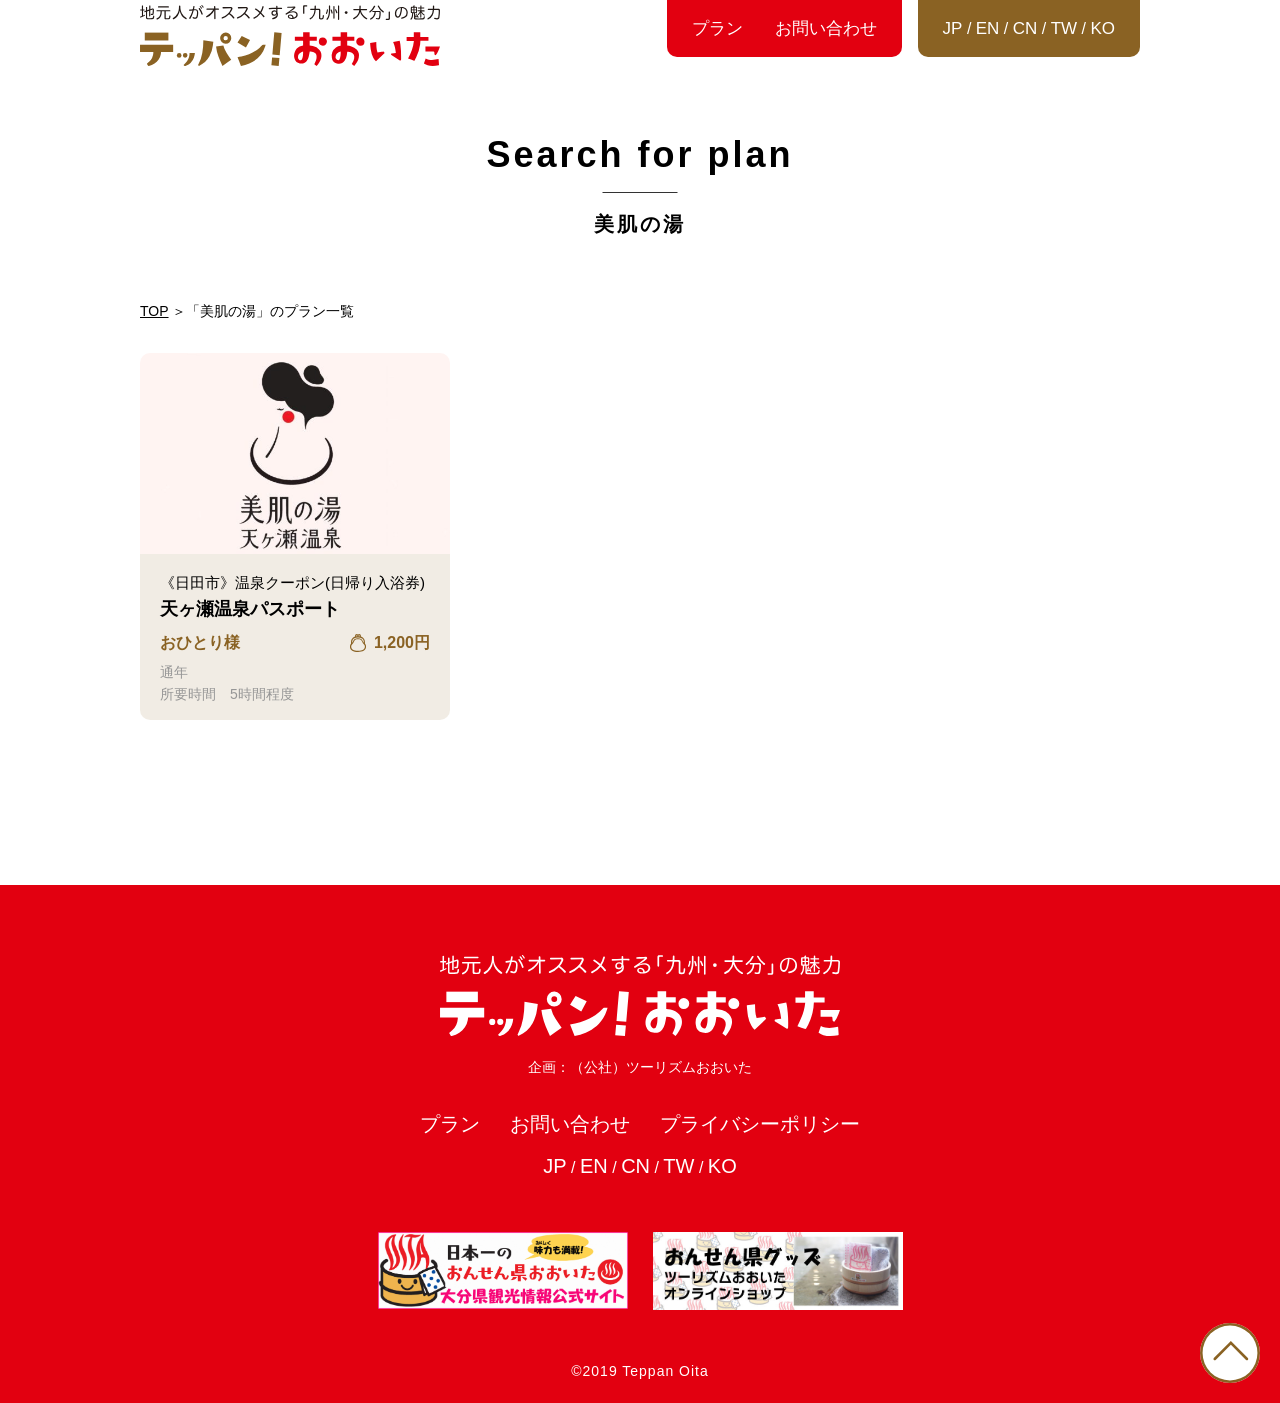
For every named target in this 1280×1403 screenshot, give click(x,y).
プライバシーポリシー (760, 1124)
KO (1102, 28)
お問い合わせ (826, 28)
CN (1025, 28)
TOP (154, 311)
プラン (717, 28)
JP (953, 28)
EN (988, 28)
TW (1064, 28)
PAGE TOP (1230, 1353)
